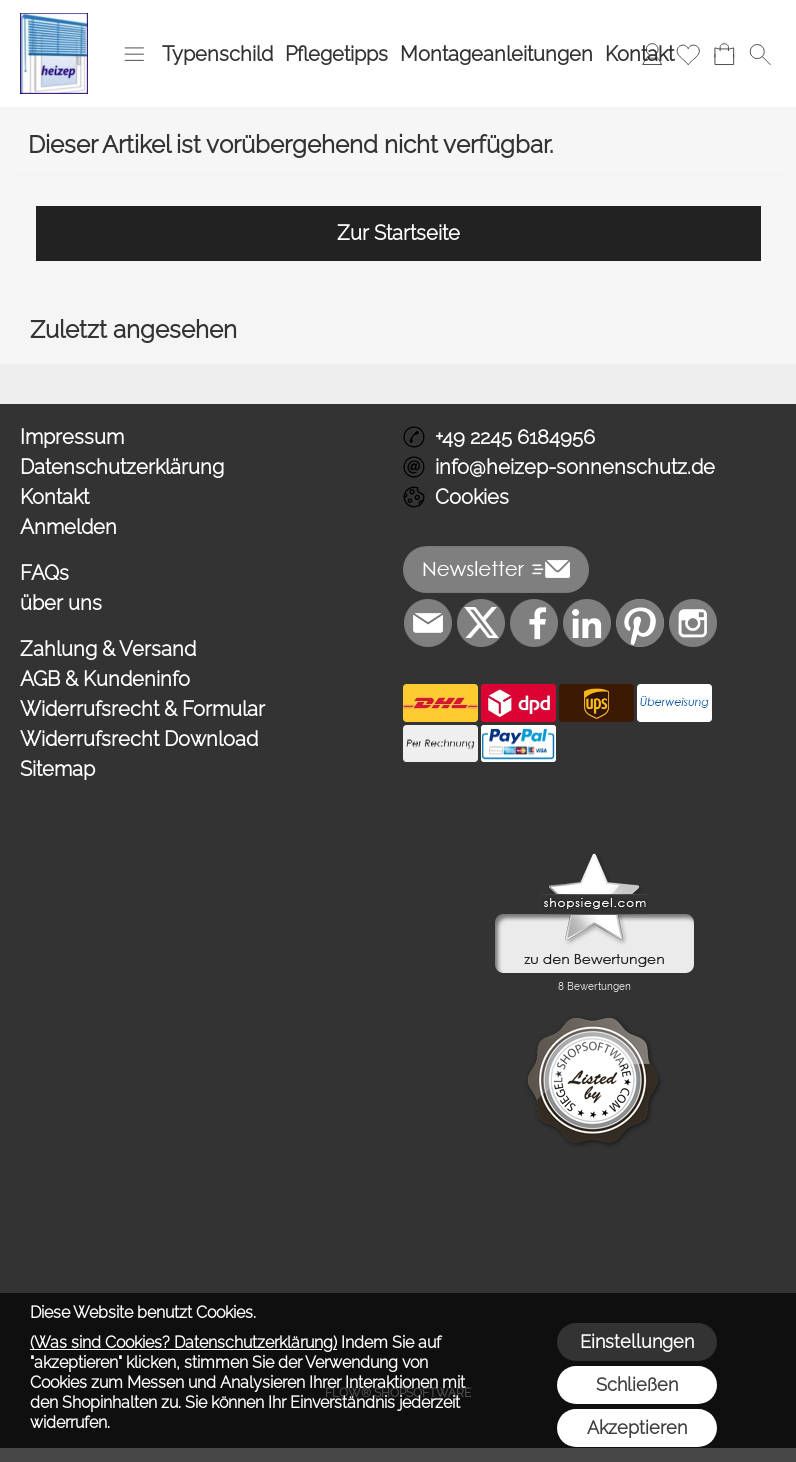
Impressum (72, 437)
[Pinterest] (640, 623)
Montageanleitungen (496, 54)
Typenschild (217, 54)
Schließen (637, 1384)
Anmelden (68, 527)
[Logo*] (54, 21)
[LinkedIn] (587, 623)
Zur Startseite (398, 233)
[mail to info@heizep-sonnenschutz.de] (428, 623)
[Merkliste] (688, 54)
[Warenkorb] (724, 54)
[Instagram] (693, 623)
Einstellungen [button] (637, 1341)
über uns (61, 603)
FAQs (44, 573)
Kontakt (639, 54)
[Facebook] (534, 623)
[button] (134, 54)
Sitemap (57, 769)
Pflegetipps (336, 54)
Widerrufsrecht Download (139, 739)
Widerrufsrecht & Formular (142, 709)
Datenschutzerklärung (122, 467)
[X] (481, 623)
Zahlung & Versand (108, 649)
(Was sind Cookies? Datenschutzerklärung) (183, 1342)
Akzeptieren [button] (637, 1427)
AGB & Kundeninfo (105, 679)
